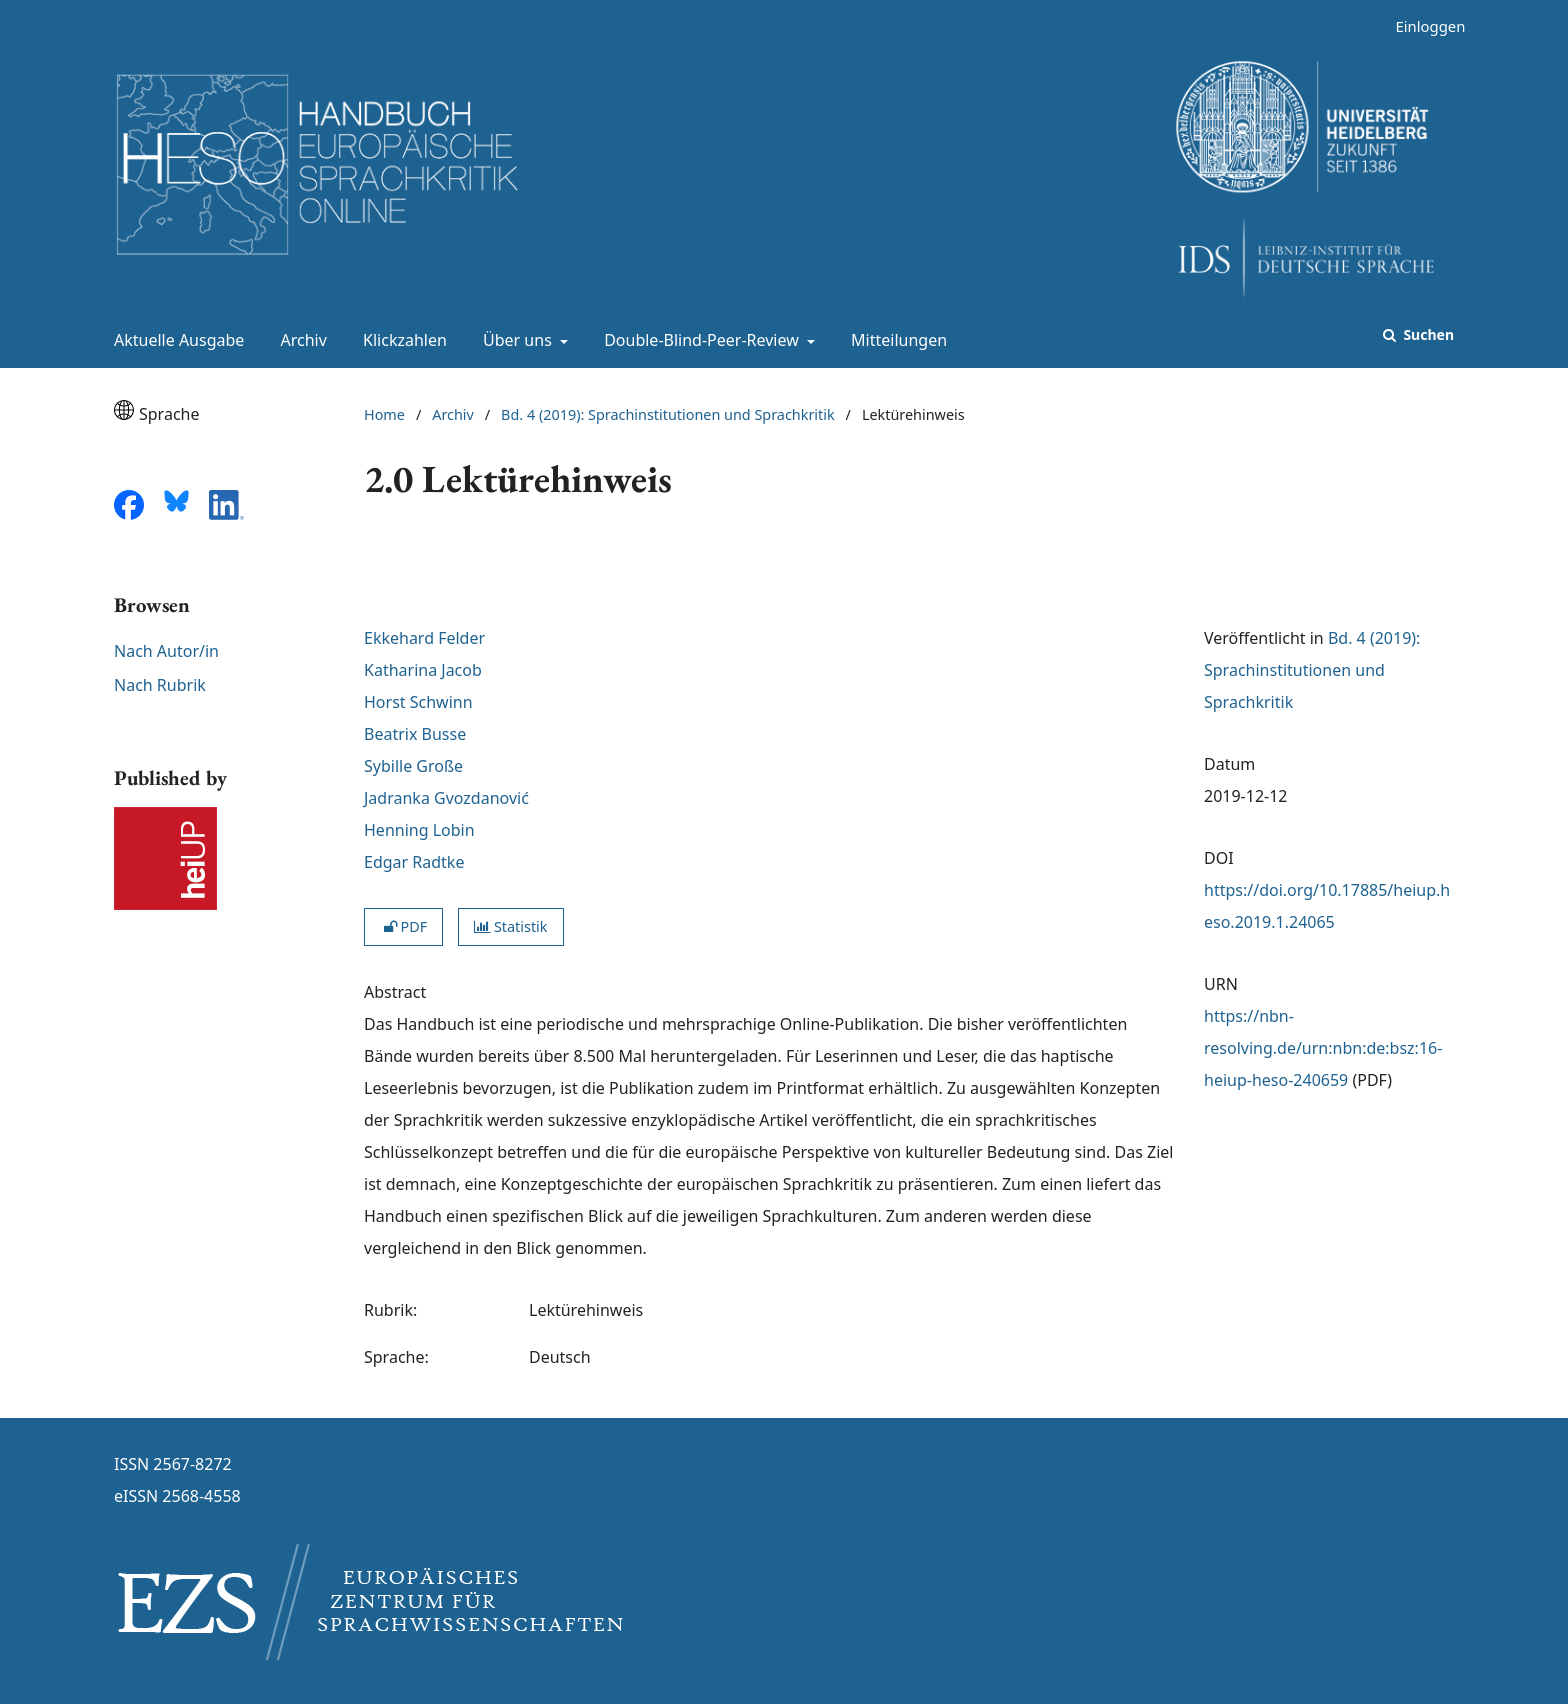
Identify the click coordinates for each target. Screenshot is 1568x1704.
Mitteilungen (895, 340)
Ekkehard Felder (424, 638)
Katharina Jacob (423, 670)
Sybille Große (413, 766)
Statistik (510, 926)
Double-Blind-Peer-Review (699, 340)
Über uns (515, 340)
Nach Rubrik (160, 685)
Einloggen (1422, 26)
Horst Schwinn (418, 702)
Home (384, 414)
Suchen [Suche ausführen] (1427, 334)
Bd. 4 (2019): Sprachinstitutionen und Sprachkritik (668, 414)
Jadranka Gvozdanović (446, 798)
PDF (403, 926)
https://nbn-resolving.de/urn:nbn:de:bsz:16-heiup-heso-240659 (1323, 1048)
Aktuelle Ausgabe (175, 340)
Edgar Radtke (414, 862)
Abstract (395, 992)
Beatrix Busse (415, 734)
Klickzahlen (401, 340)
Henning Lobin (419, 830)
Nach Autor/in (166, 651)
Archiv (300, 340)
